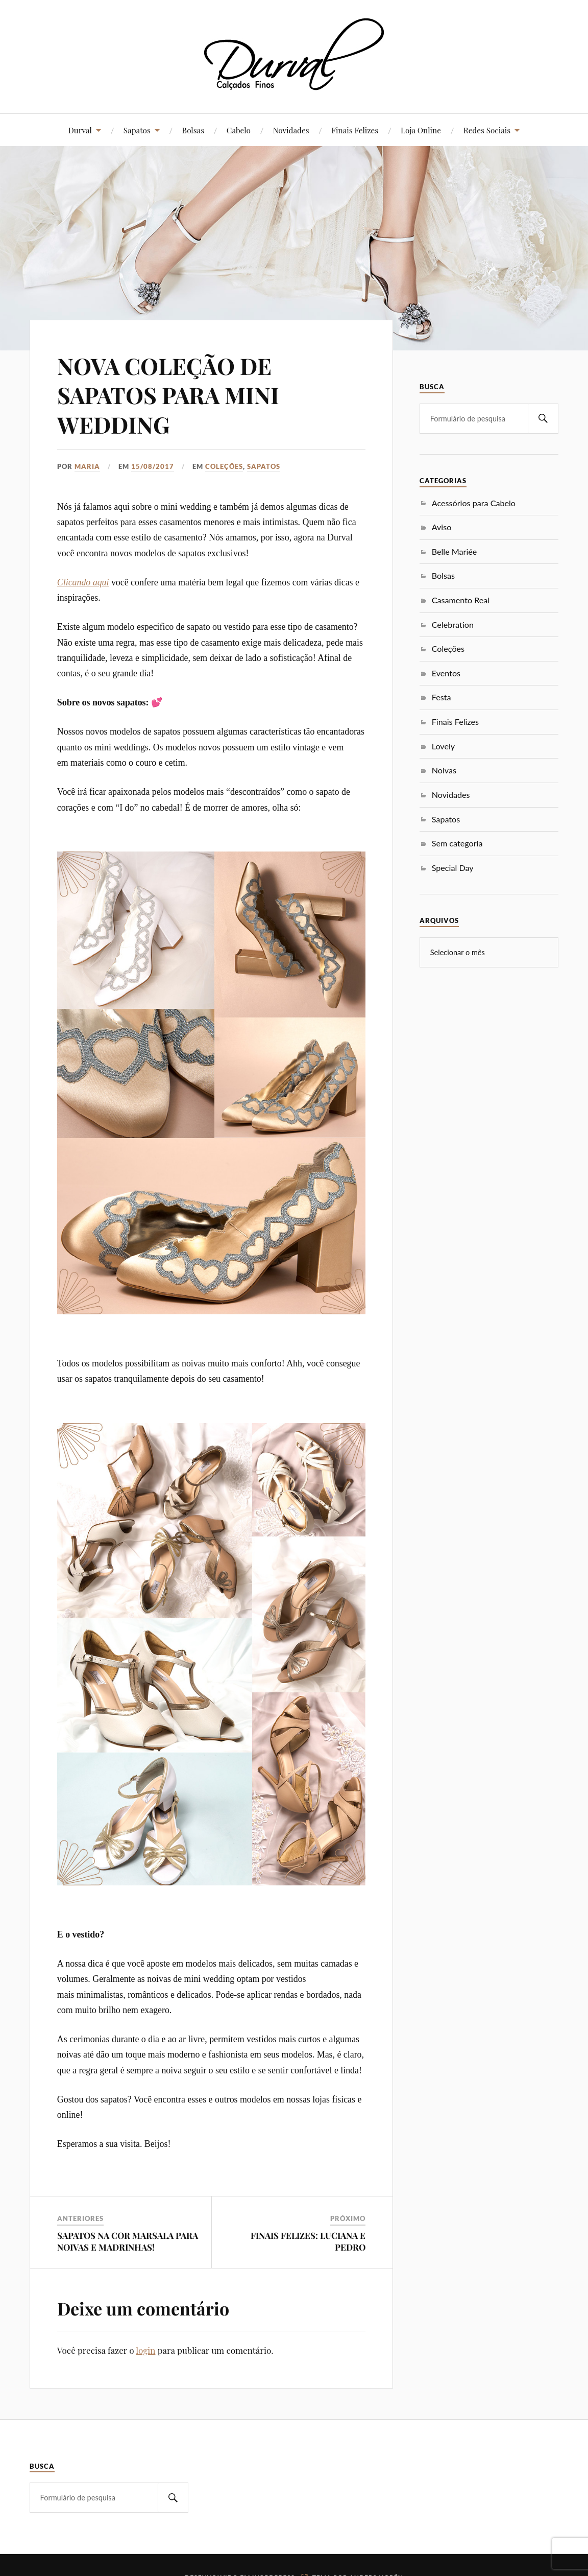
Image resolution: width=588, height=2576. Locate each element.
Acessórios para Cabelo (474, 503)
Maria (87, 466)
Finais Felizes (354, 130)
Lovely (443, 746)
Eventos (446, 673)
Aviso (442, 527)
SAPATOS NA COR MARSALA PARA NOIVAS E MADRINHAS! (127, 2241)
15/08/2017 (152, 466)
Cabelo (239, 130)
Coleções (224, 466)
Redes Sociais (486, 130)
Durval (80, 130)
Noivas (444, 770)
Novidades (291, 130)
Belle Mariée (454, 551)
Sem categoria (457, 843)
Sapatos (137, 130)
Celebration (453, 624)
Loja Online (421, 130)
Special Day (453, 867)
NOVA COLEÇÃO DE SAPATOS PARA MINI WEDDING (168, 394)
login (145, 2350)
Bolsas (193, 130)
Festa (441, 697)
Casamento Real (460, 600)
